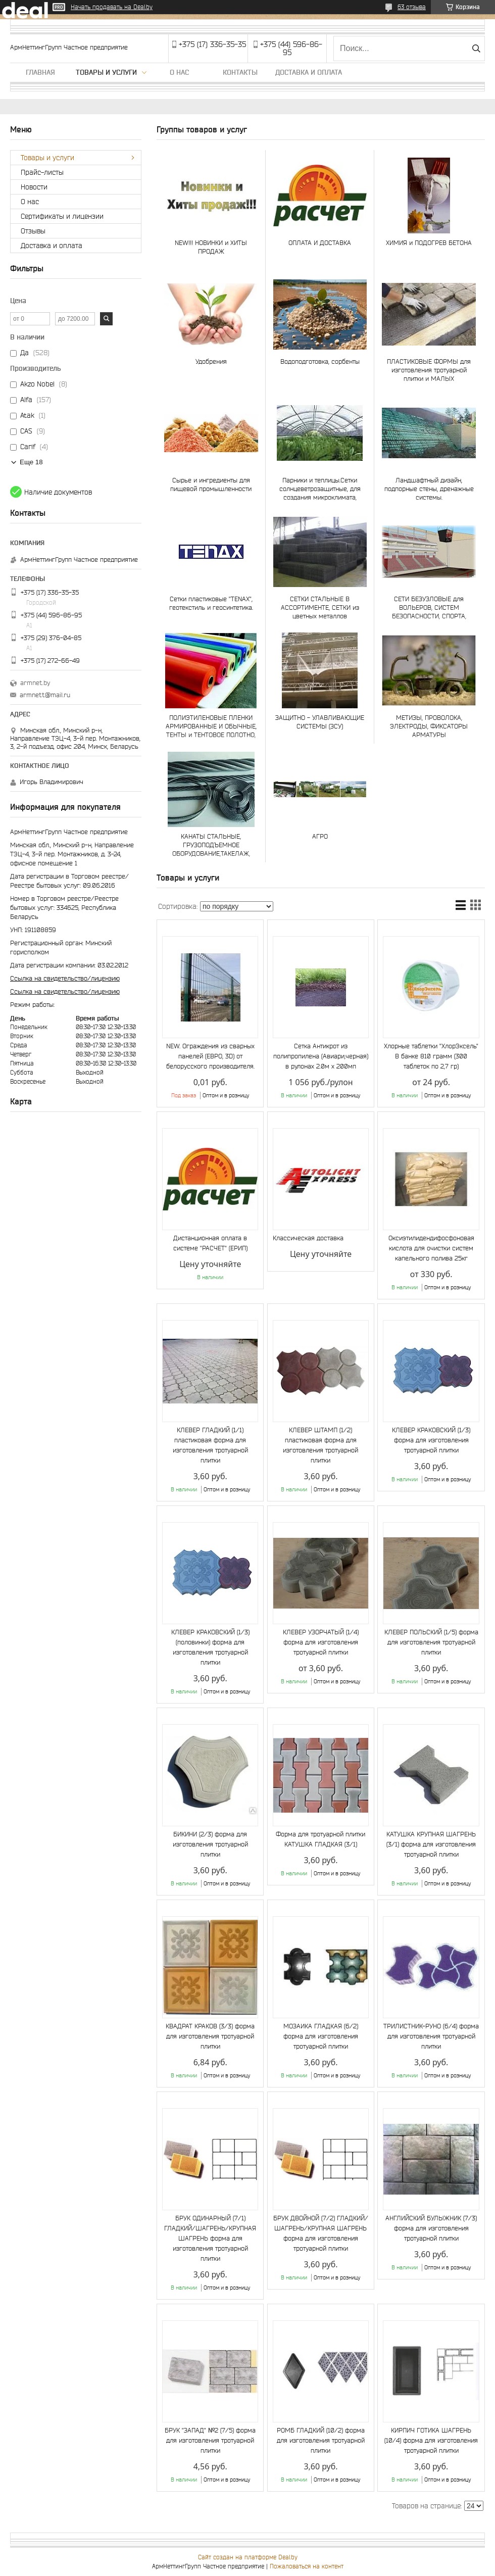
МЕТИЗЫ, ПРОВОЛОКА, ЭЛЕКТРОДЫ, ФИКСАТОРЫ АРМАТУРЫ (429, 726)
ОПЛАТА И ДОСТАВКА (319, 243)
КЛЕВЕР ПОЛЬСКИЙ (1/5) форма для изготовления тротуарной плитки (431, 1642)
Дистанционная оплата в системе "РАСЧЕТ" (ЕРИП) (210, 1243)
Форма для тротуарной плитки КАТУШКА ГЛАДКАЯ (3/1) (320, 1839)
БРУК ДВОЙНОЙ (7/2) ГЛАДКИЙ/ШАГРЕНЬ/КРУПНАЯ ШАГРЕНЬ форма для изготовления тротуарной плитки (320, 2233)
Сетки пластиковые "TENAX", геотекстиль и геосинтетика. (211, 603)
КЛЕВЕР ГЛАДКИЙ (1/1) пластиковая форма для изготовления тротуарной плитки (210, 1445)
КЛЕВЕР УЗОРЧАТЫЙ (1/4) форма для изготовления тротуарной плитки (321, 1642)
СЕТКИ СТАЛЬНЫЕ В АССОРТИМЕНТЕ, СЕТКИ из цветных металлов (320, 607)
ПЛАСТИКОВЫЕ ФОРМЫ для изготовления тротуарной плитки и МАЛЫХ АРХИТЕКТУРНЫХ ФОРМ (429, 370)
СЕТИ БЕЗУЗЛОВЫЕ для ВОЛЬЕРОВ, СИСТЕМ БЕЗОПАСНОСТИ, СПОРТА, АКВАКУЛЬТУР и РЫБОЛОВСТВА (429, 607)
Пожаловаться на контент (306, 2566)
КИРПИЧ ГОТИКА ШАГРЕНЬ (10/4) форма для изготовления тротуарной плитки (431, 2440)
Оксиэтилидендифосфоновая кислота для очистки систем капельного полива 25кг (431, 1248)
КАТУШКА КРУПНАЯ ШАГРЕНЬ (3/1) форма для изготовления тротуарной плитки (431, 1844)
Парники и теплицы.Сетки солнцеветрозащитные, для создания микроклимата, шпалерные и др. (320, 488)
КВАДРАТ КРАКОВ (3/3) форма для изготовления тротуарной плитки (210, 2036)
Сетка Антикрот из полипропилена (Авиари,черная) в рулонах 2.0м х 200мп (320, 1056)
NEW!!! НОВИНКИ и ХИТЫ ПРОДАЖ (211, 247)
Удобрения (211, 361)
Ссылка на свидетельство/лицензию (65, 978)
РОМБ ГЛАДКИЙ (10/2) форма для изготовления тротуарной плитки (321, 2440)
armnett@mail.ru (45, 695)
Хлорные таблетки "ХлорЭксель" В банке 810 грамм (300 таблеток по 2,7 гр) (431, 1056)
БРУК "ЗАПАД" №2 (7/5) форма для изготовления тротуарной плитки (210, 2440)
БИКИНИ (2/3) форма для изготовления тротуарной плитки (210, 1844)
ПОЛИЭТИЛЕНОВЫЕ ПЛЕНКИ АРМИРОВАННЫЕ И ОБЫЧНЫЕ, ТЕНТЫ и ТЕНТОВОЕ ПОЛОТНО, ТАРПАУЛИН (211, 726)
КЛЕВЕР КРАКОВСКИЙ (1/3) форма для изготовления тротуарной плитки (431, 1440)
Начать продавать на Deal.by (112, 7)
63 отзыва (412, 7)
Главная (40, 72)
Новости (34, 187)
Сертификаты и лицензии (62, 216)
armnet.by (35, 683)
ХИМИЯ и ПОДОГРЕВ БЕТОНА (429, 243)
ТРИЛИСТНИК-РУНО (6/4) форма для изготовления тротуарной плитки (431, 2036)
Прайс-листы (42, 172)
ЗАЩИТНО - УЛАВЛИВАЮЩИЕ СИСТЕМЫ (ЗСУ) (319, 722)
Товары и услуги (106, 72)
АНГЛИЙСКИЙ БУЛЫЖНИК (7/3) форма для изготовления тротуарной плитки (431, 2228)
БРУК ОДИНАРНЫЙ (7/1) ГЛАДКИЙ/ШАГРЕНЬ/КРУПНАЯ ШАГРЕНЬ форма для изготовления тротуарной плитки (210, 2238)
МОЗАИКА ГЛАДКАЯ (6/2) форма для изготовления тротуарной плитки (320, 2036)
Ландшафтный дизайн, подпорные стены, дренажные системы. (429, 488)
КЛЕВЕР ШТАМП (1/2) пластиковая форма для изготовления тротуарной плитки (320, 1445)
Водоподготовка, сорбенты (320, 361)
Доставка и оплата (308, 72)
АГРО (320, 836)
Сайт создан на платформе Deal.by (248, 2557)
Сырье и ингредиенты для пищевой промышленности (211, 484)
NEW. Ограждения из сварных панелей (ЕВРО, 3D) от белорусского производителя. (210, 1056)
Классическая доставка (308, 1238)
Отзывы (33, 231)
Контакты (240, 72)
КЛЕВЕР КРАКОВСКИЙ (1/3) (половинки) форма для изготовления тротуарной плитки (210, 1647)
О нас (179, 72)
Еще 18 (31, 462)
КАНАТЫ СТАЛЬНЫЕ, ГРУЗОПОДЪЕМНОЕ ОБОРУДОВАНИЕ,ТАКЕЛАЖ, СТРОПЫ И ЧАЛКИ (211, 845)
